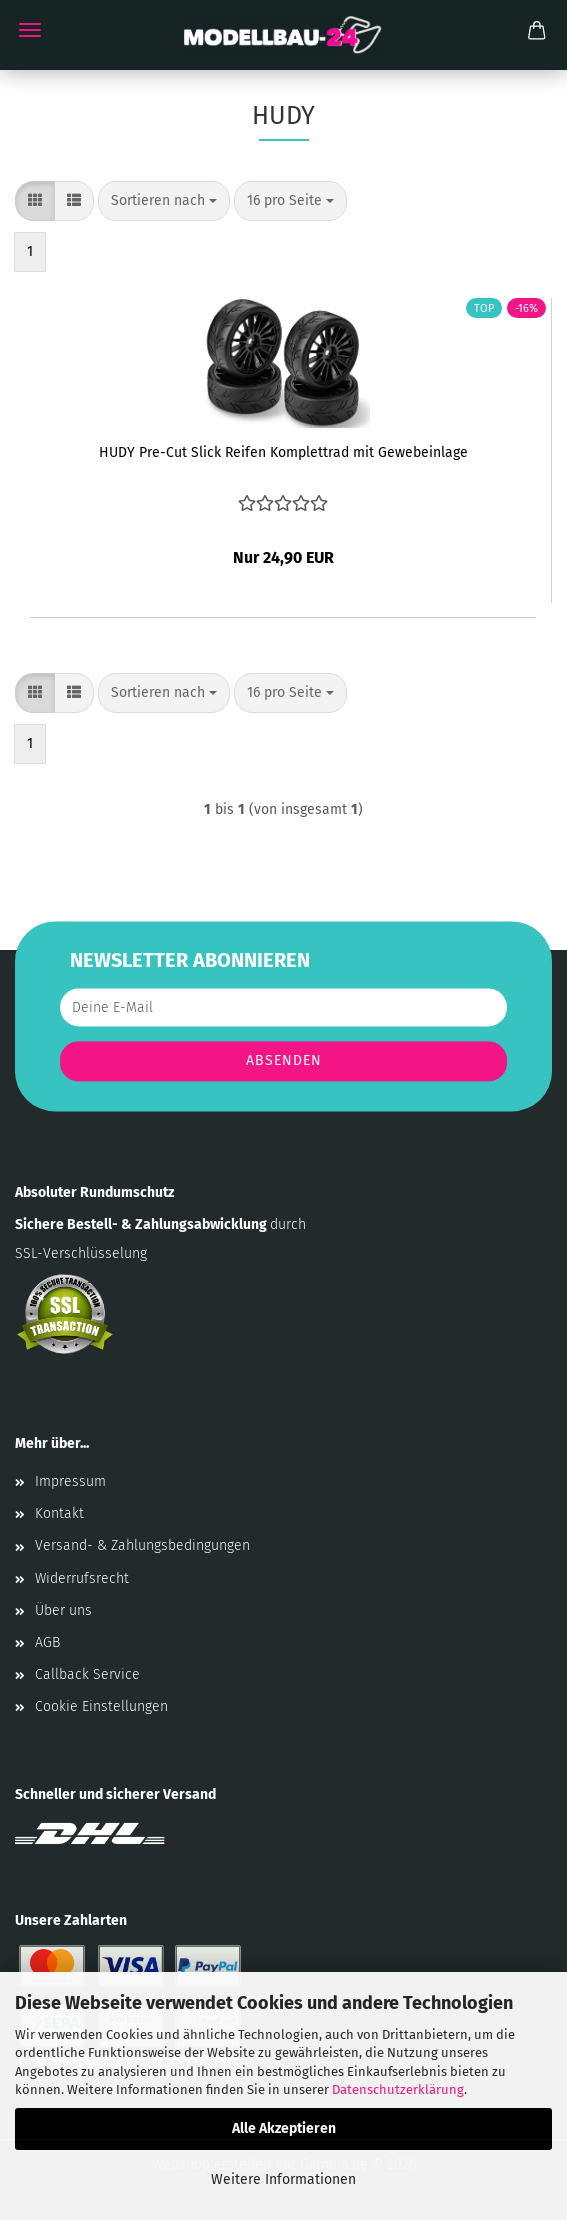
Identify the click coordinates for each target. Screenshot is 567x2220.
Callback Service (87, 1674)
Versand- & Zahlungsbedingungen (142, 1545)
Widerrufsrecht (82, 1578)
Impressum (70, 1481)
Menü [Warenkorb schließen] (30, 30)
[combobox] (164, 201)
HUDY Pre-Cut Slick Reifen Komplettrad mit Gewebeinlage (283, 452)
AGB (47, 1642)
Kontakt (59, 1513)
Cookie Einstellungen (101, 1706)
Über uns (63, 1610)
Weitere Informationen (283, 2179)
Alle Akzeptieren (284, 2128)
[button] (35, 201)
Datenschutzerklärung (398, 2089)
